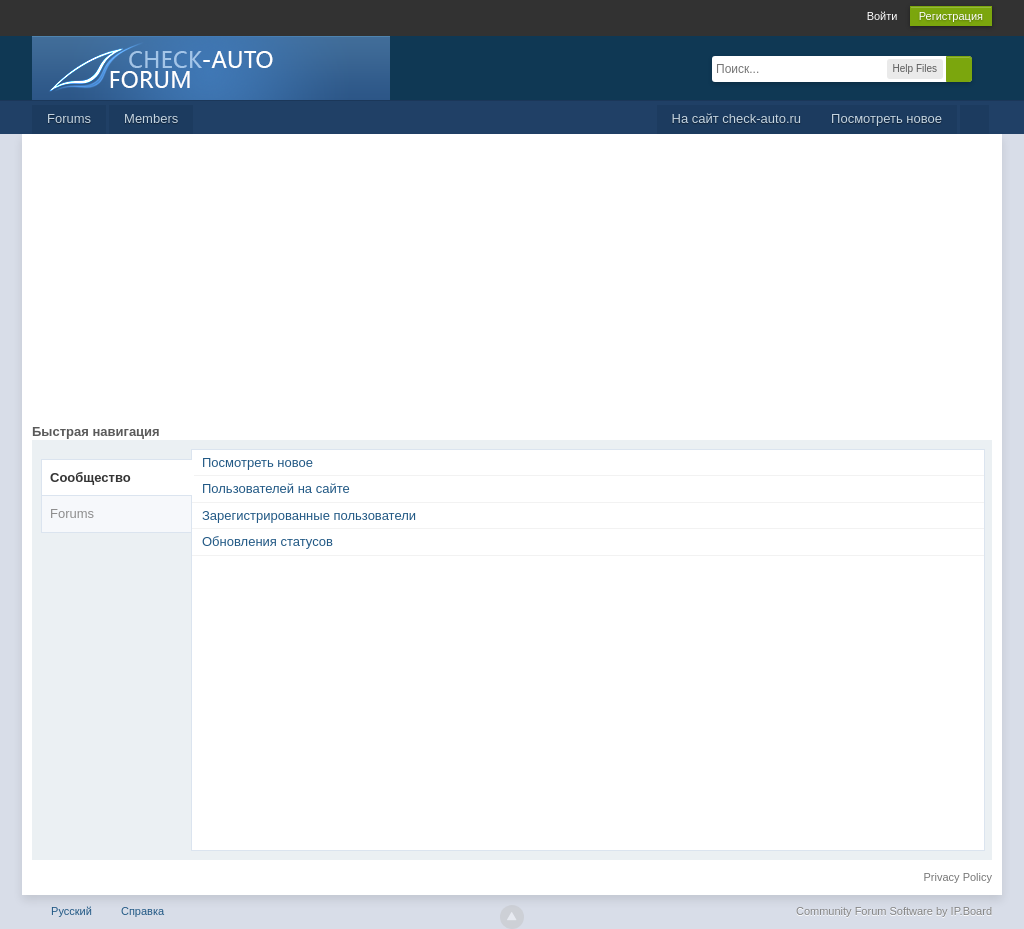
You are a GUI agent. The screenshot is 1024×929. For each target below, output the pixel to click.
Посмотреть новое (886, 118)
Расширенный (984, 68)
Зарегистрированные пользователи (309, 515)
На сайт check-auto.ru (737, 118)
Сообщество (90, 477)
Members (151, 118)
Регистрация (951, 16)
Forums (69, 118)
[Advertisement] (512, 284)
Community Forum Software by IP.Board (894, 911)
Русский (71, 911)
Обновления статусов (267, 541)
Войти (882, 16)
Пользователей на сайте (276, 488)
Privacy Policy (958, 877)
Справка (142, 911)
